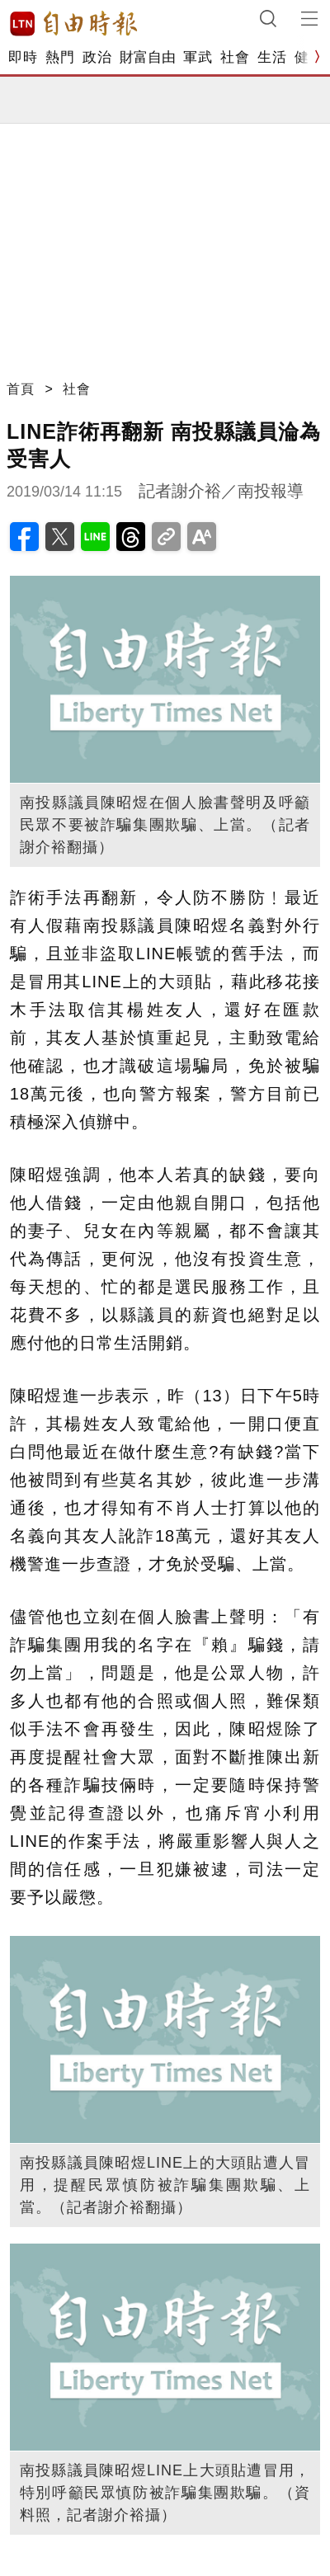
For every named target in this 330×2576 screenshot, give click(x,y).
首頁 (21, 389)
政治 (96, 57)
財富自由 (147, 57)
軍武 (197, 57)
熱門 (59, 57)
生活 (271, 57)
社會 (234, 57)
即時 (22, 57)
